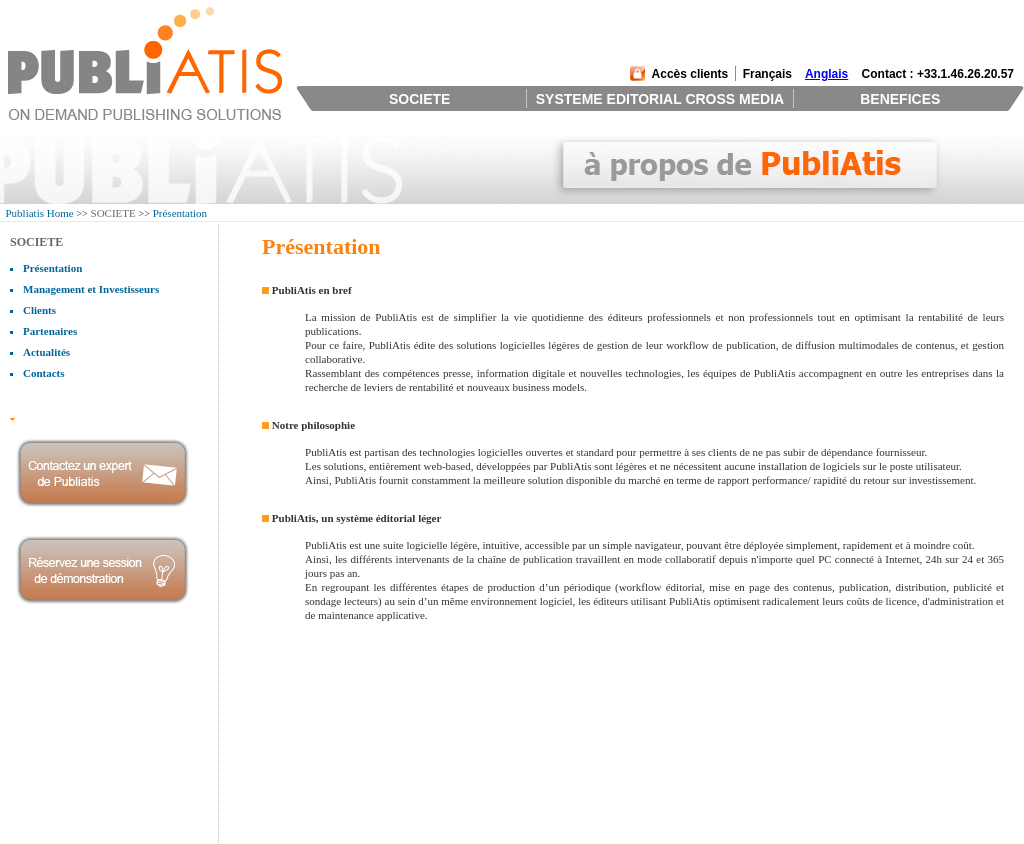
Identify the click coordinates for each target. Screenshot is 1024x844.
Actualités (46, 352)
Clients (39, 310)
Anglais (826, 74)
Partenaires (50, 331)
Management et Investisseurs (91, 289)
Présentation (180, 213)
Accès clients (690, 74)
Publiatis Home (40, 213)
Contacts (44, 373)
